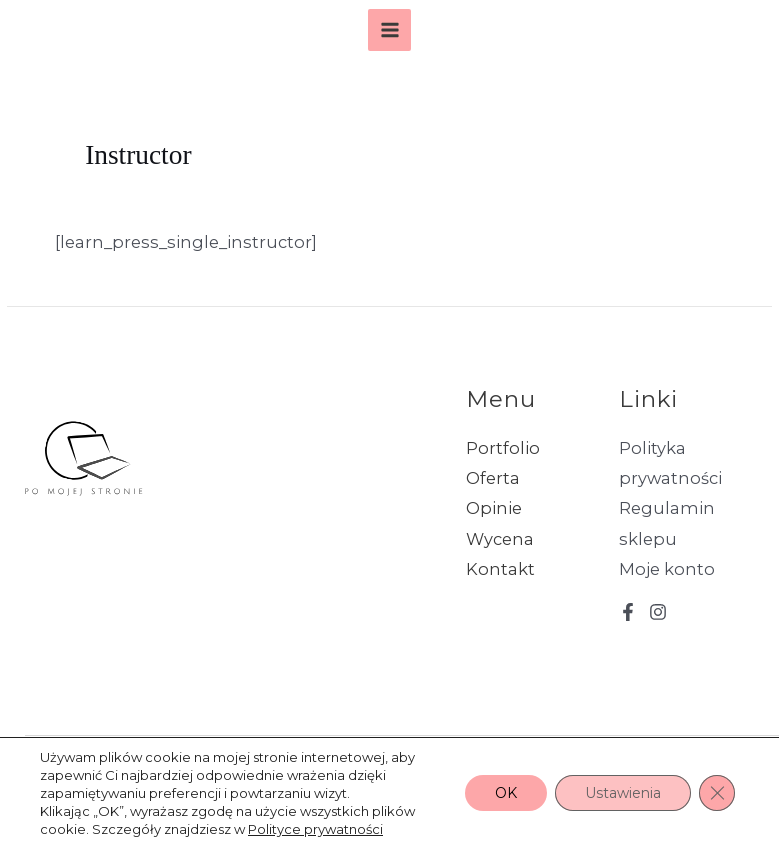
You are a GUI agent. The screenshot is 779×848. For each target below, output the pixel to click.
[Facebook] (628, 612)
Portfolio (503, 448)
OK (506, 793)
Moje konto (667, 569)
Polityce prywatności (315, 829)
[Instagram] (658, 612)
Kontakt (500, 569)
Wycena (500, 539)
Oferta (493, 478)
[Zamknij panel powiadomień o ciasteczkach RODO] (717, 793)
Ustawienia (623, 793)
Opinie (494, 508)
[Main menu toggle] (389, 30)
